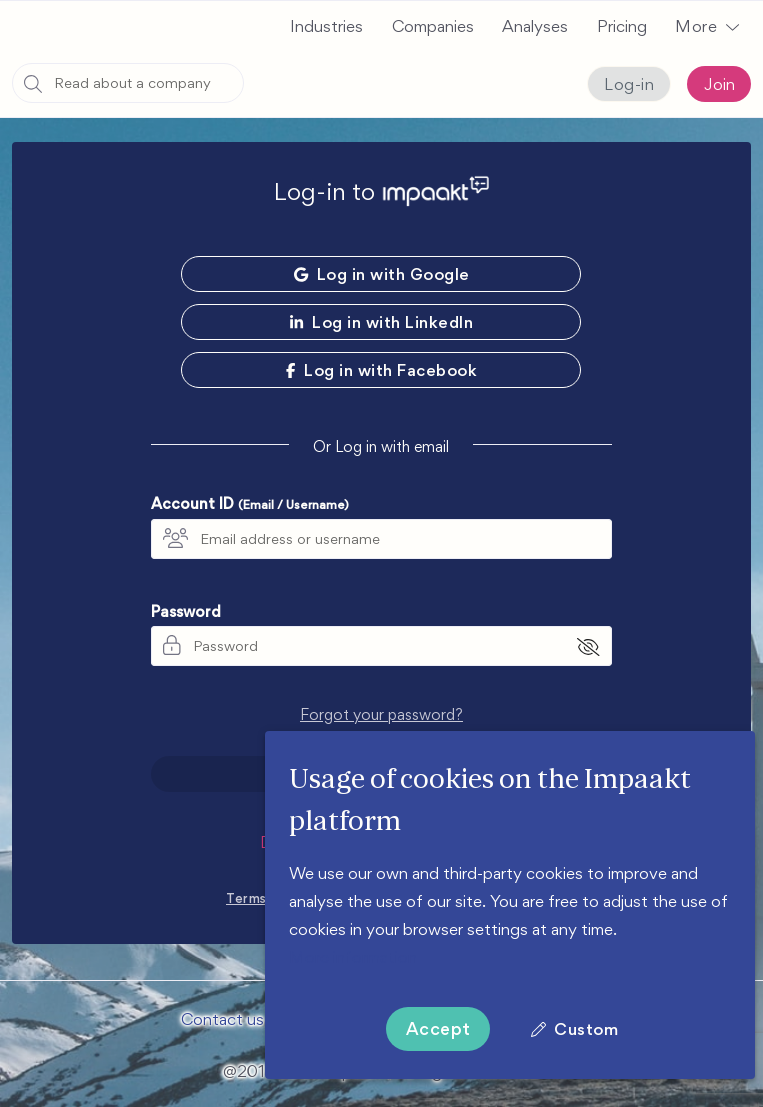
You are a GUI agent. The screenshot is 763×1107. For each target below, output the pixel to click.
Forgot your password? (381, 712)
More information (353, 957)
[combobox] (128, 83)
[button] (707, 26)
